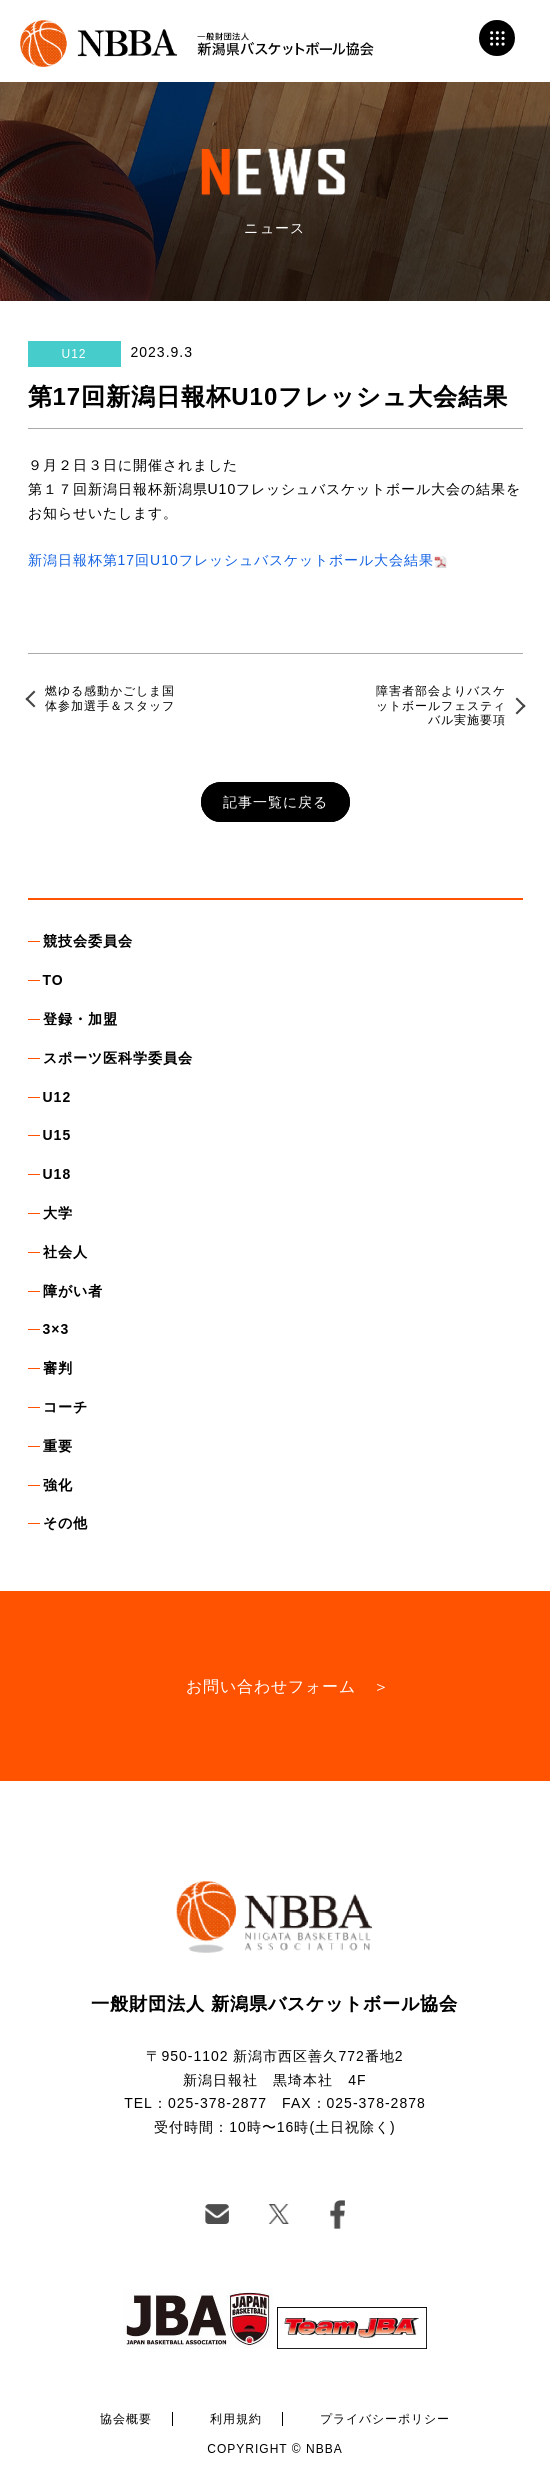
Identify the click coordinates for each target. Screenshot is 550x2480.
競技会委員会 (88, 941)
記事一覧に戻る (275, 802)
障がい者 (73, 1291)
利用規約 (236, 2419)
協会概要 (126, 2419)
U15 (57, 1135)
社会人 (65, 1252)
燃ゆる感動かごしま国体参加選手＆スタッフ (110, 698)
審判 (58, 1368)
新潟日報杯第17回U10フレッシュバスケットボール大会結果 (231, 560)
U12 (57, 1097)
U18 (57, 1174)
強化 (58, 1485)
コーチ (65, 1407)
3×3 (56, 1329)
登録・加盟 (80, 1019)
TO (53, 980)
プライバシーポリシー (385, 2419)
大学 (58, 1213)
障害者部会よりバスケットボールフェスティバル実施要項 (441, 705)
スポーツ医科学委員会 (118, 1058)
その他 (65, 1523)
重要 (58, 1446)
